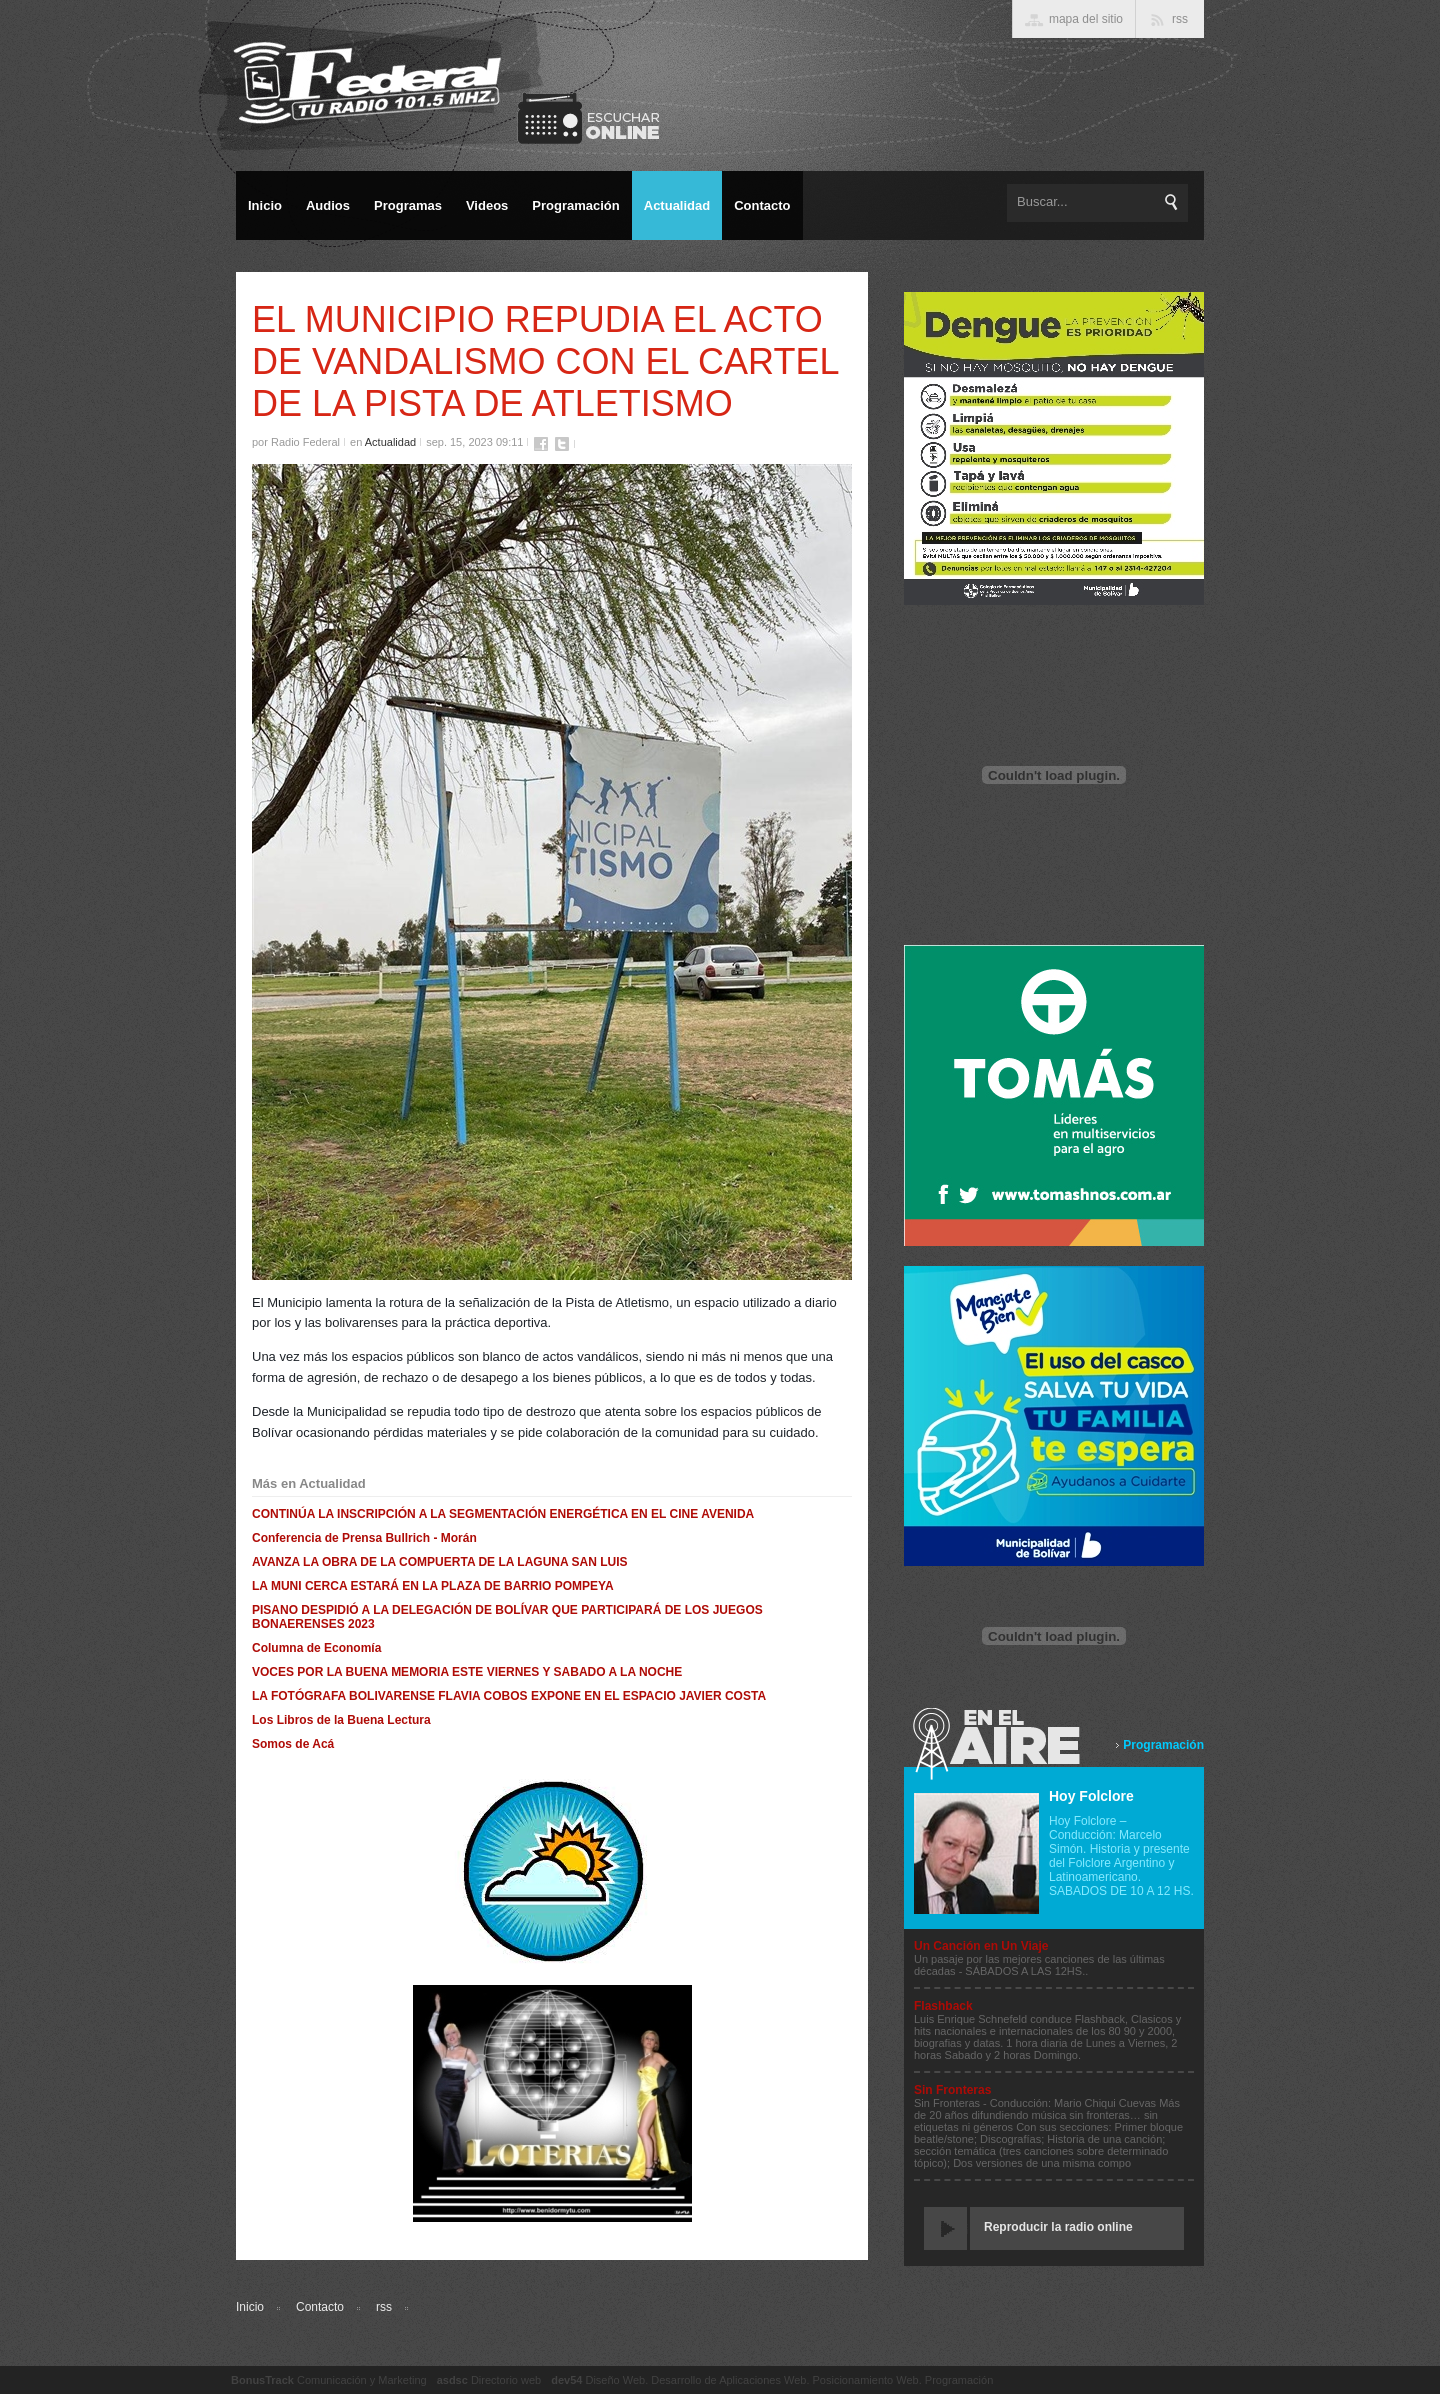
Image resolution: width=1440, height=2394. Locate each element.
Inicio (250, 2307)
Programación (1163, 1745)
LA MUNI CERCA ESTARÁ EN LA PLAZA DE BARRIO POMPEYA (433, 1586)
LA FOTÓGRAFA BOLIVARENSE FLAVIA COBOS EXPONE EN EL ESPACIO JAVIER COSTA (509, 1696)
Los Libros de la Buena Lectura (341, 1720)
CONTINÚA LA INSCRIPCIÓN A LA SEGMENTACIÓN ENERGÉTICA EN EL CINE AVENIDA (503, 1514)
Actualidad (390, 442)
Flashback (943, 2006)
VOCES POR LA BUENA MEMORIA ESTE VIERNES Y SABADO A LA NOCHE (467, 1672)
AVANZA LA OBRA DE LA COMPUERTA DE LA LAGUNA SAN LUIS (440, 1562)
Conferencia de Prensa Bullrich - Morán (364, 1538)
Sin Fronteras (952, 2090)
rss (384, 2307)
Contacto (320, 2307)
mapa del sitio (1086, 19)
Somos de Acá (293, 1744)
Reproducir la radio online (1058, 2227)
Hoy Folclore (1091, 1796)
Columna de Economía (316, 1648)
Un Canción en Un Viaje (981, 1946)
